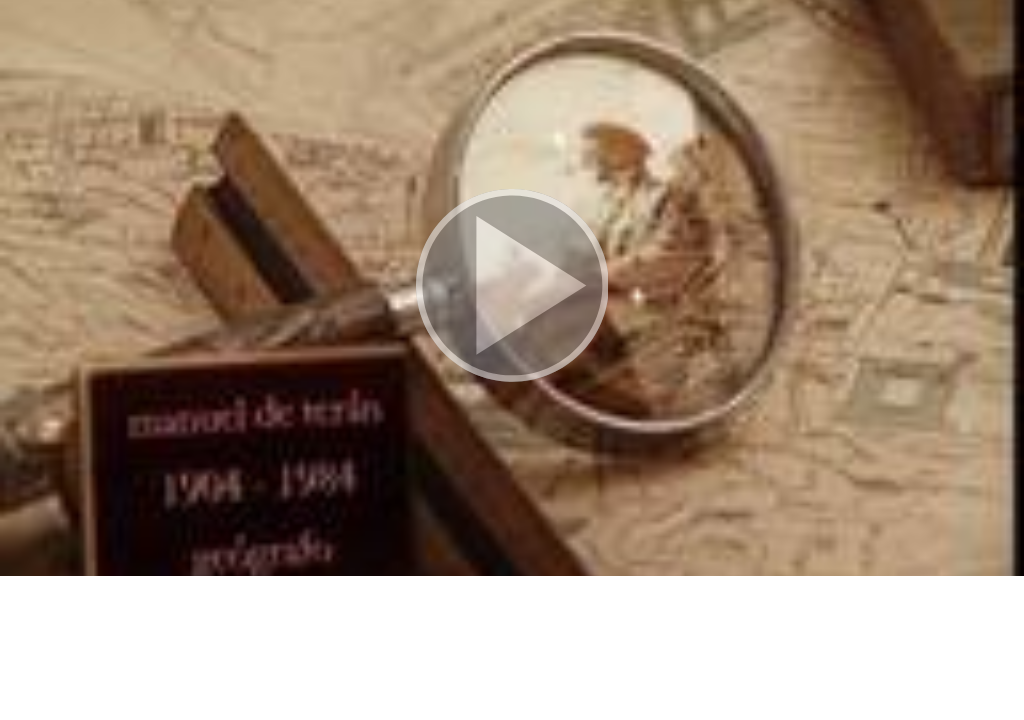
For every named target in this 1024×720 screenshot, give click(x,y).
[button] (512, 288)
